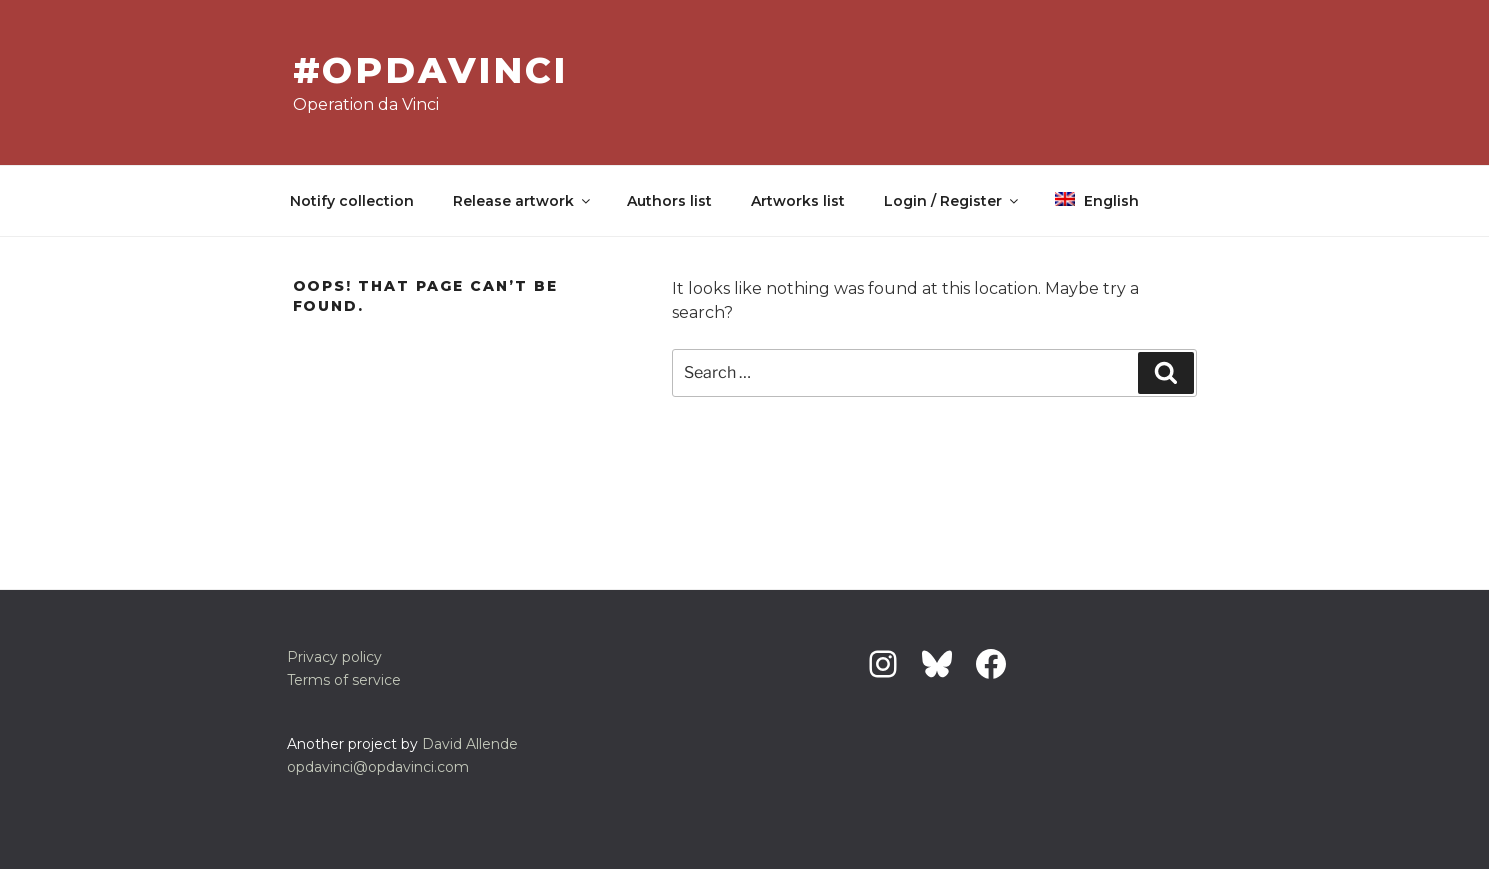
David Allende (470, 744)
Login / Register (952, 201)
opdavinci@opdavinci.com (378, 767)
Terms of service (344, 680)
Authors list (669, 201)
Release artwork (523, 201)
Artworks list (798, 201)
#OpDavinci (431, 70)
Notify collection (352, 201)
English (1097, 201)
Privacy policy (334, 657)
